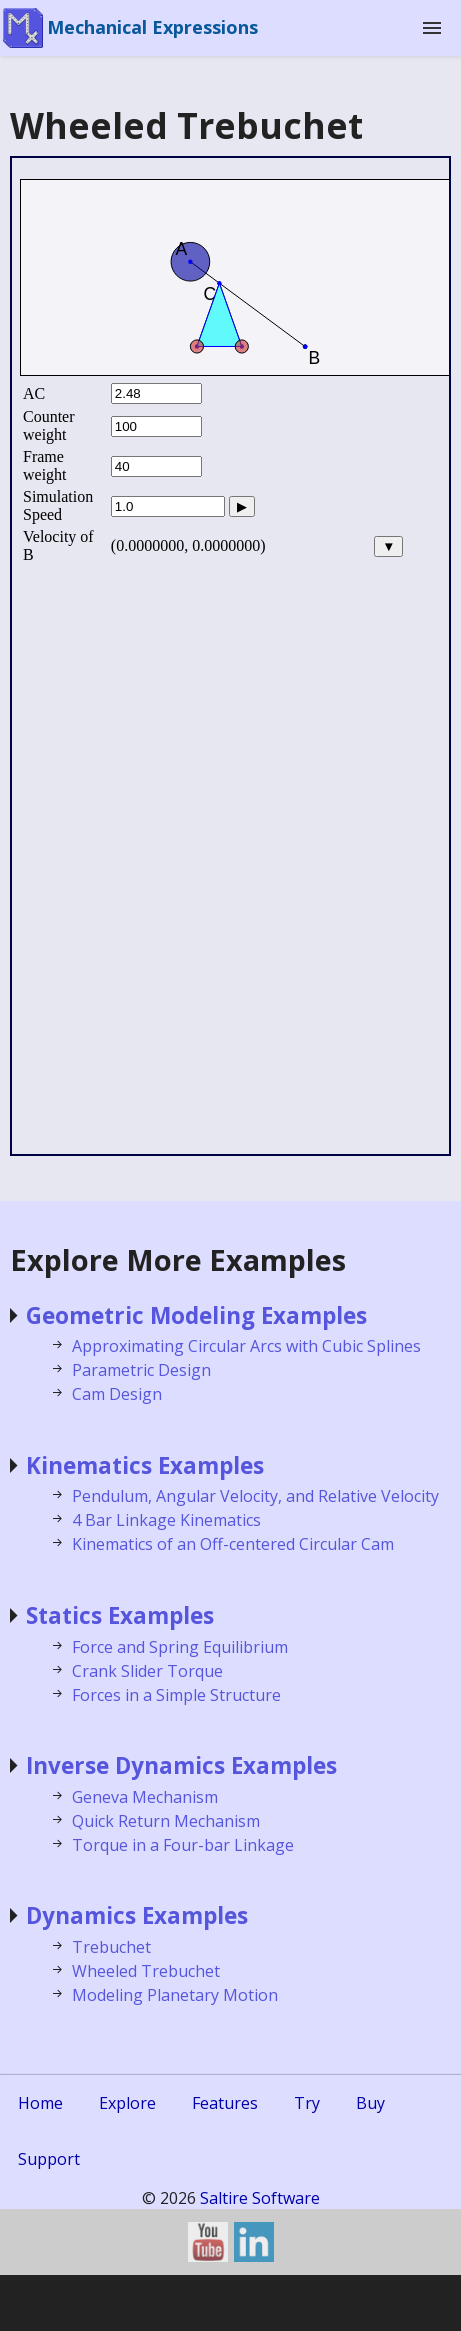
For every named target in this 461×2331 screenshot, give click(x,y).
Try (307, 2103)
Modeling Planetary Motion (175, 1995)
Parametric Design (141, 1370)
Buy (370, 2103)
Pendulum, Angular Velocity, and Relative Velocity (255, 1496)
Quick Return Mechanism (166, 1821)
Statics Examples (120, 1615)
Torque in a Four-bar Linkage (183, 1845)
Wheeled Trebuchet (146, 1971)
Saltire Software (260, 2198)
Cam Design (117, 1394)
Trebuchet (111, 1947)
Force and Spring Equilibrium (180, 1647)
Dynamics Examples (137, 1915)
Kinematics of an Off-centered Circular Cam (233, 1544)
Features (225, 2103)
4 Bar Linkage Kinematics (166, 1520)
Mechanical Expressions (152, 27)
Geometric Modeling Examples (196, 1315)
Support (49, 2159)
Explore (127, 2103)
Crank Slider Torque (147, 1671)
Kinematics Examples (145, 1465)
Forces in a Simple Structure (176, 1695)
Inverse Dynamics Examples (181, 1765)
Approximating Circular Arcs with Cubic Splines (246, 1346)
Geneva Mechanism (145, 1797)
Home (40, 2103)
